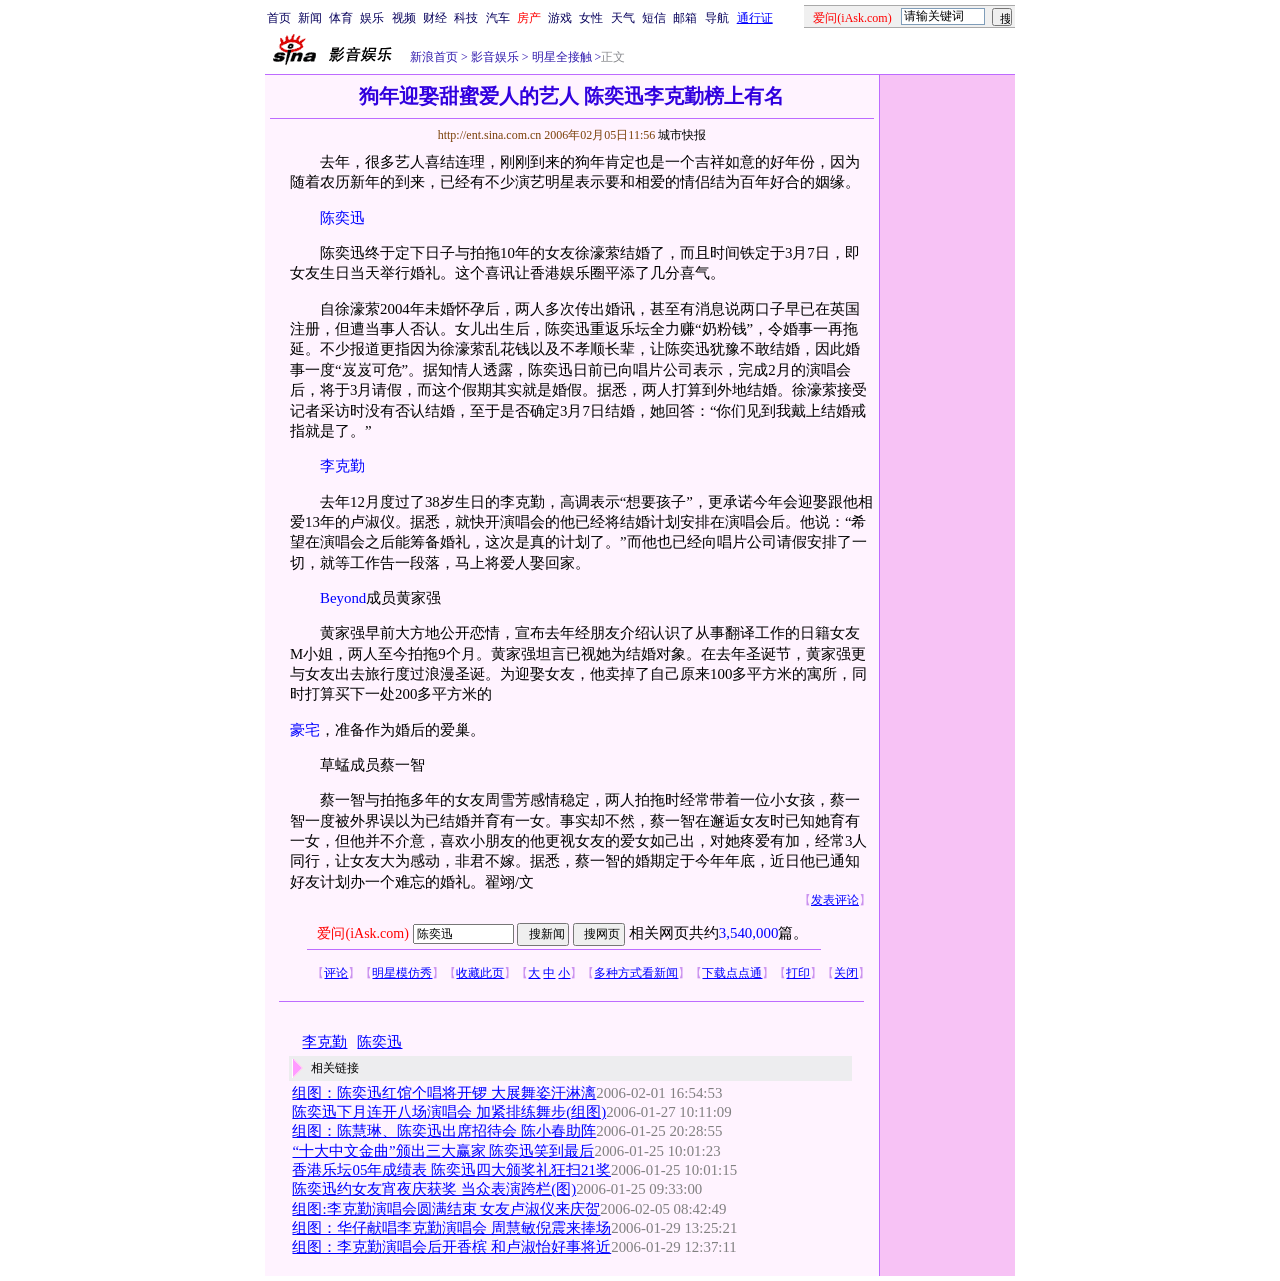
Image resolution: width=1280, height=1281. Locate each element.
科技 (466, 18)
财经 (435, 18)
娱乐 (372, 18)
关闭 (846, 973)
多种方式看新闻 (636, 973)
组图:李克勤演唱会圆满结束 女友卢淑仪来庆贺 (446, 1209)
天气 (623, 18)
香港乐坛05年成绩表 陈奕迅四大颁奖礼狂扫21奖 (451, 1170)
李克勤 (342, 466)
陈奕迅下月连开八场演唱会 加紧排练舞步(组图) (449, 1112)
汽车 (498, 18)
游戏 (560, 18)
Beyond (343, 598)
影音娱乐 (495, 57)
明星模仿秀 (402, 973)
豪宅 (305, 730)
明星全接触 (560, 57)
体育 (341, 18)
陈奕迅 (342, 218)
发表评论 (835, 900)
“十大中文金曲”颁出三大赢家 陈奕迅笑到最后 (443, 1151)
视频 (404, 18)
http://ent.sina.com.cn (491, 135)
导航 (717, 18)
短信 (654, 18)
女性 (591, 18)
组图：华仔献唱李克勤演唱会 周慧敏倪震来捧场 (451, 1228)
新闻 (310, 18)
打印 (798, 973)
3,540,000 (749, 933)
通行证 (755, 18)
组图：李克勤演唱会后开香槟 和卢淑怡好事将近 (451, 1247)
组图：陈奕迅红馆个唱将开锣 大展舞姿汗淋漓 (444, 1093)
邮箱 (685, 18)
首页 (279, 18)
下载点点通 (732, 973)
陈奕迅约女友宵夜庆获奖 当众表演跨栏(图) (434, 1189)
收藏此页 (480, 973)
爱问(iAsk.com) (362, 933)
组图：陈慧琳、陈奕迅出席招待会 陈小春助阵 (444, 1131)
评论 (336, 973)
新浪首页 (434, 57)
